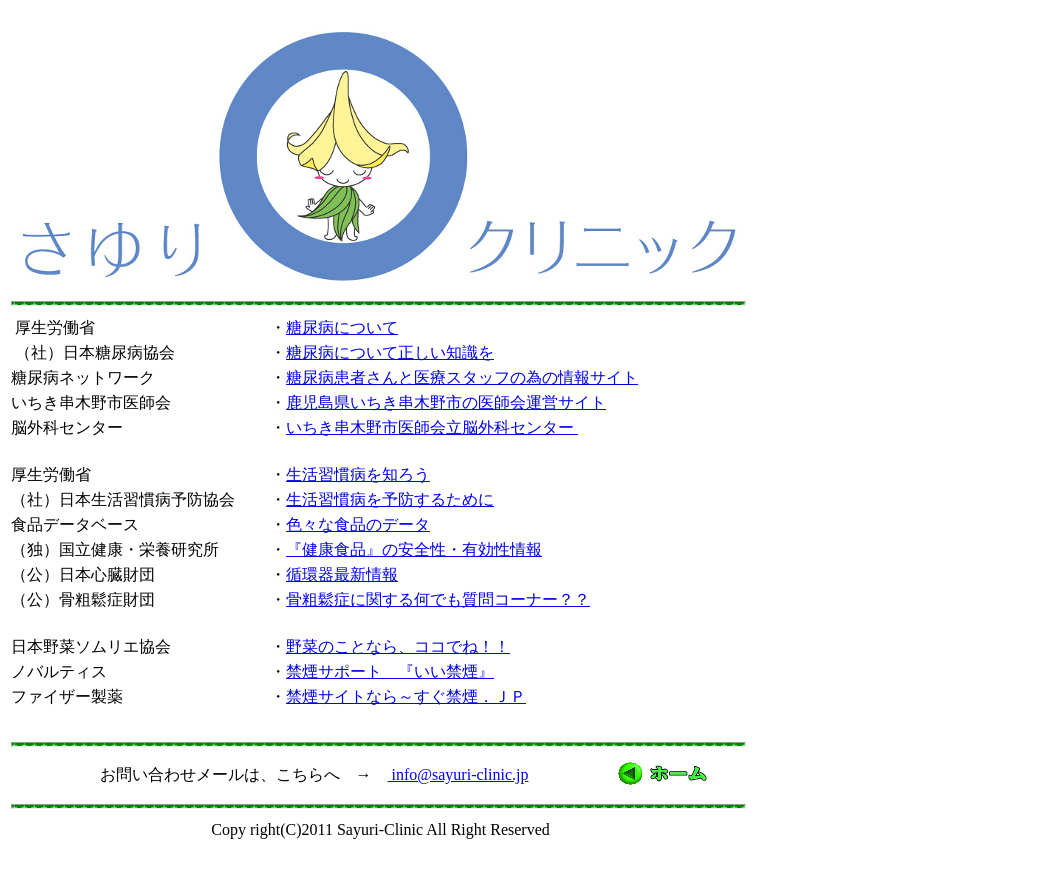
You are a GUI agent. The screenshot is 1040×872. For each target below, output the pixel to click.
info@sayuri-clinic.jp (458, 774)
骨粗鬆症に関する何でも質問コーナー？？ (438, 599)
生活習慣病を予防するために (390, 499)
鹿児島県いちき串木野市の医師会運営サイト (446, 402)
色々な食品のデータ (358, 524)
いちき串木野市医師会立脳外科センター (432, 427)
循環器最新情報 (342, 574)
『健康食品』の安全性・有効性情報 (414, 549)
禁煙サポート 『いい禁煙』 (390, 671)
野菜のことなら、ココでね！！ (398, 646)
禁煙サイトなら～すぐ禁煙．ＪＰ (406, 696)
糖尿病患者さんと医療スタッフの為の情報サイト (462, 377)
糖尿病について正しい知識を (390, 352)
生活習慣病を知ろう (358, 474)
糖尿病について (342, 327)
